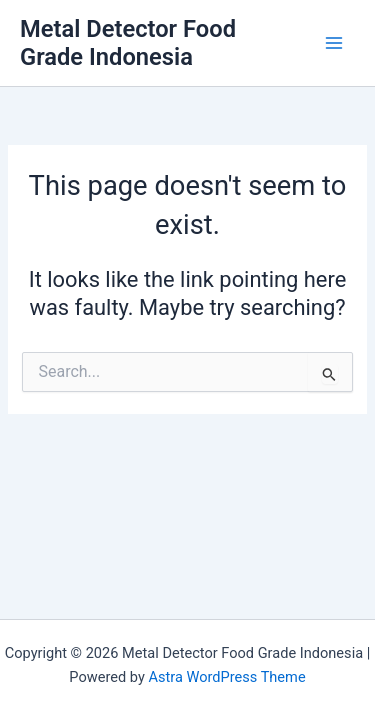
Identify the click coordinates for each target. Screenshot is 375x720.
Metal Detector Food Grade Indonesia (128, 43)
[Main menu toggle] (334, 43)
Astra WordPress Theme (226, 677)
